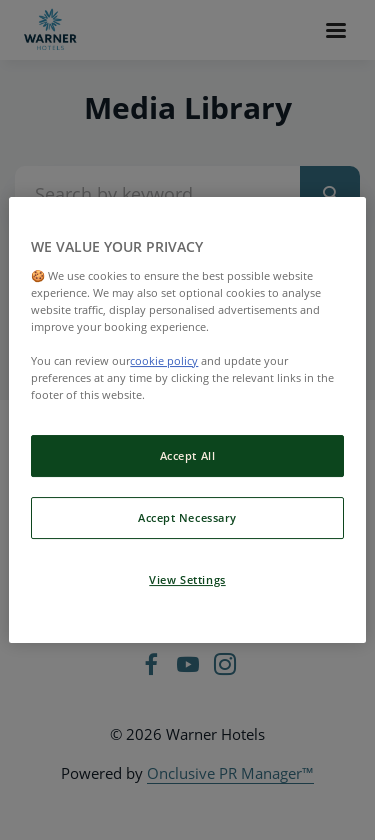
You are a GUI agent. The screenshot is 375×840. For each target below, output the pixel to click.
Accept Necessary (187, 517)
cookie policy (164, 360)
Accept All (188, 455)
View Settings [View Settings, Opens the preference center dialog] (187, 579)
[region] (187, 420)
